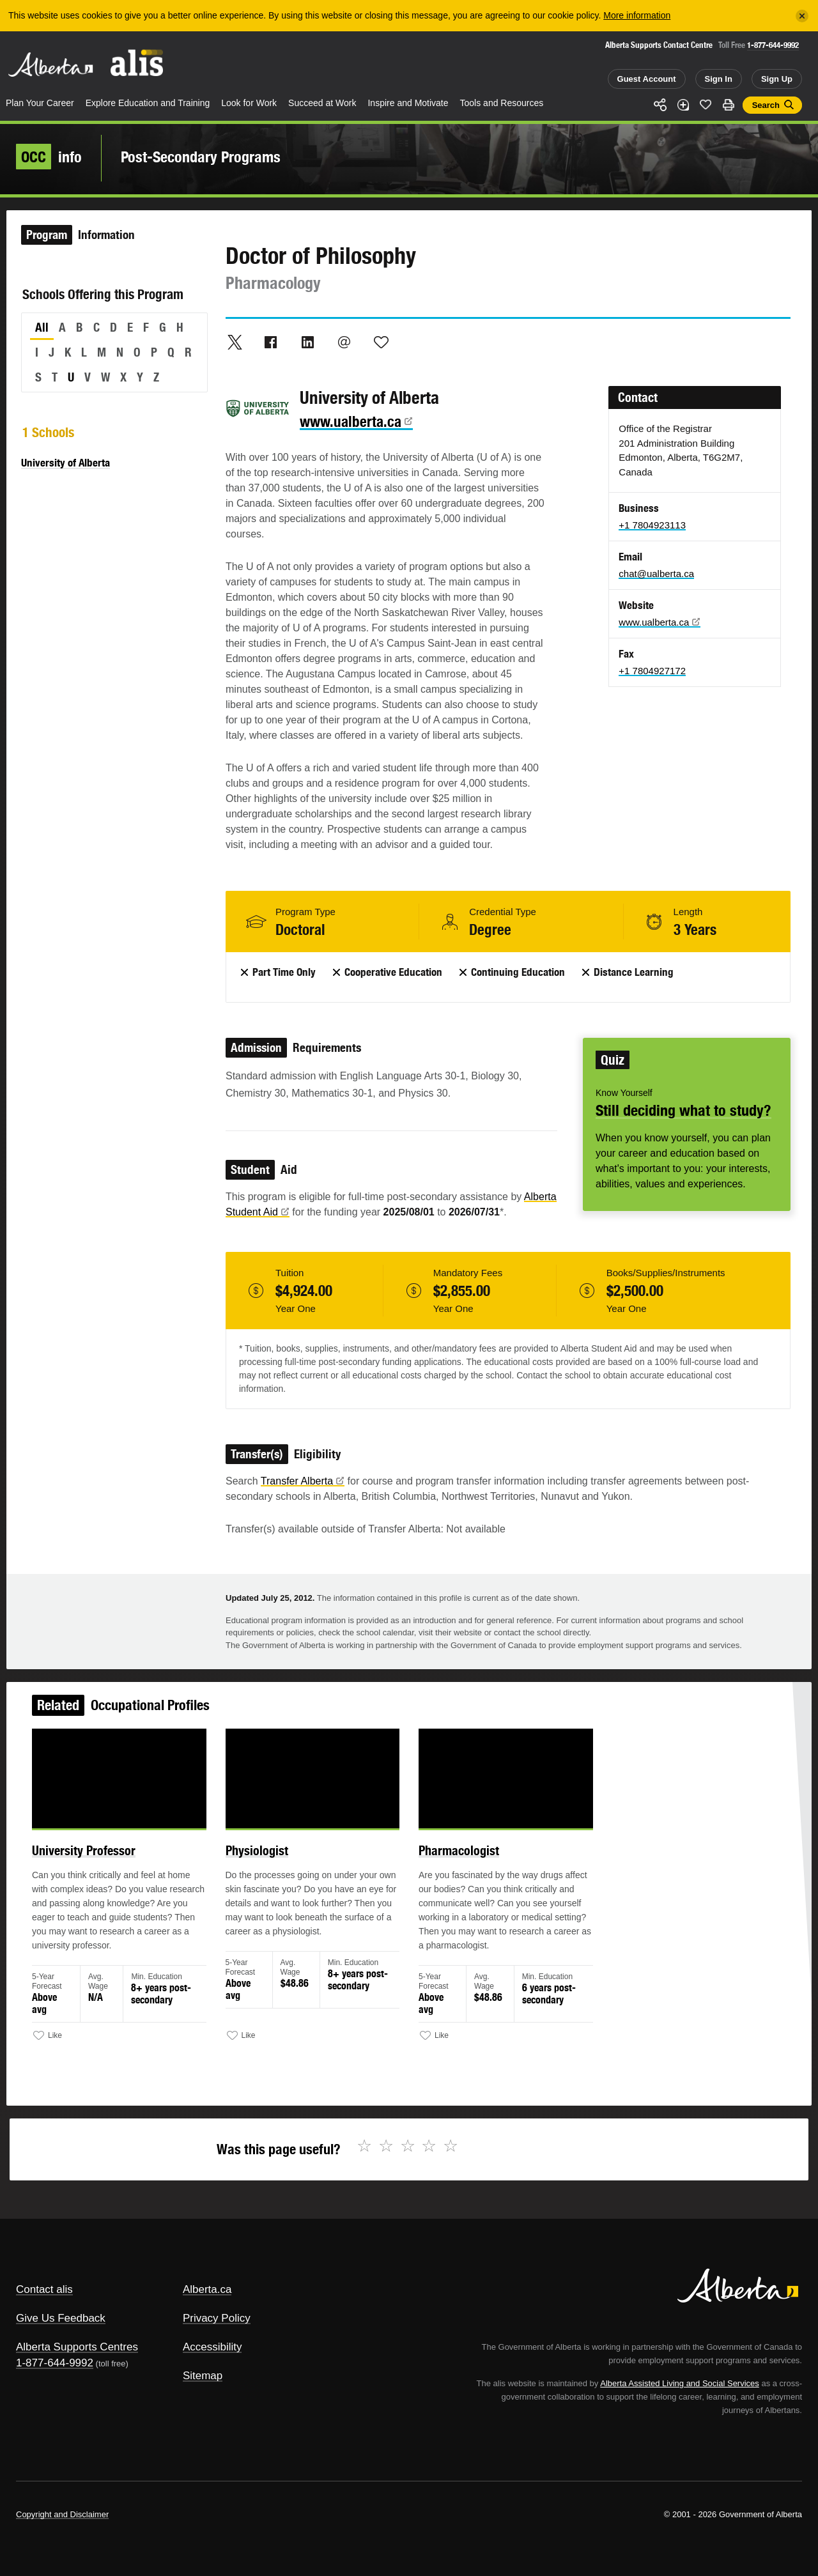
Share (660, 104)
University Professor (113, 1865)
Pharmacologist (454, 1865)
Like (705, 104)
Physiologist (270, 1865)
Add (683, 104)
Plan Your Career (40, 103)
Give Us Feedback (60, 2318)
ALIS (137, 63)
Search (766, 105)
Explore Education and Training (148, 103)
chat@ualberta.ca (656, 573)
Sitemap (202, 2376)
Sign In (718, 79)
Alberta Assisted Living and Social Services (679, 2383)
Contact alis (44, 2289)
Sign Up (776, 79)
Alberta (50, 64)
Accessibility (212, 2347)
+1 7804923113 (652, 525)
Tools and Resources (502, 103)
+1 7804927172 (652, 670)
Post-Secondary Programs (201, 157)
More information (636, 15)
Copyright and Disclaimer (62, 2514)
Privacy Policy (217, 2318)
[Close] (802, 16)
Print (728, 104)
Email (344, 341)
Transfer (302, 1481)
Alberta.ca (207, 2289)
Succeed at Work (322, 103)
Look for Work (249, 103)
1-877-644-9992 (773, 45)
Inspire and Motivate (407, 103)
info (49, 157)
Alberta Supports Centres (77, 2347)
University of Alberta (65, 462)
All (42, 327)
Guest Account (646, 79)
